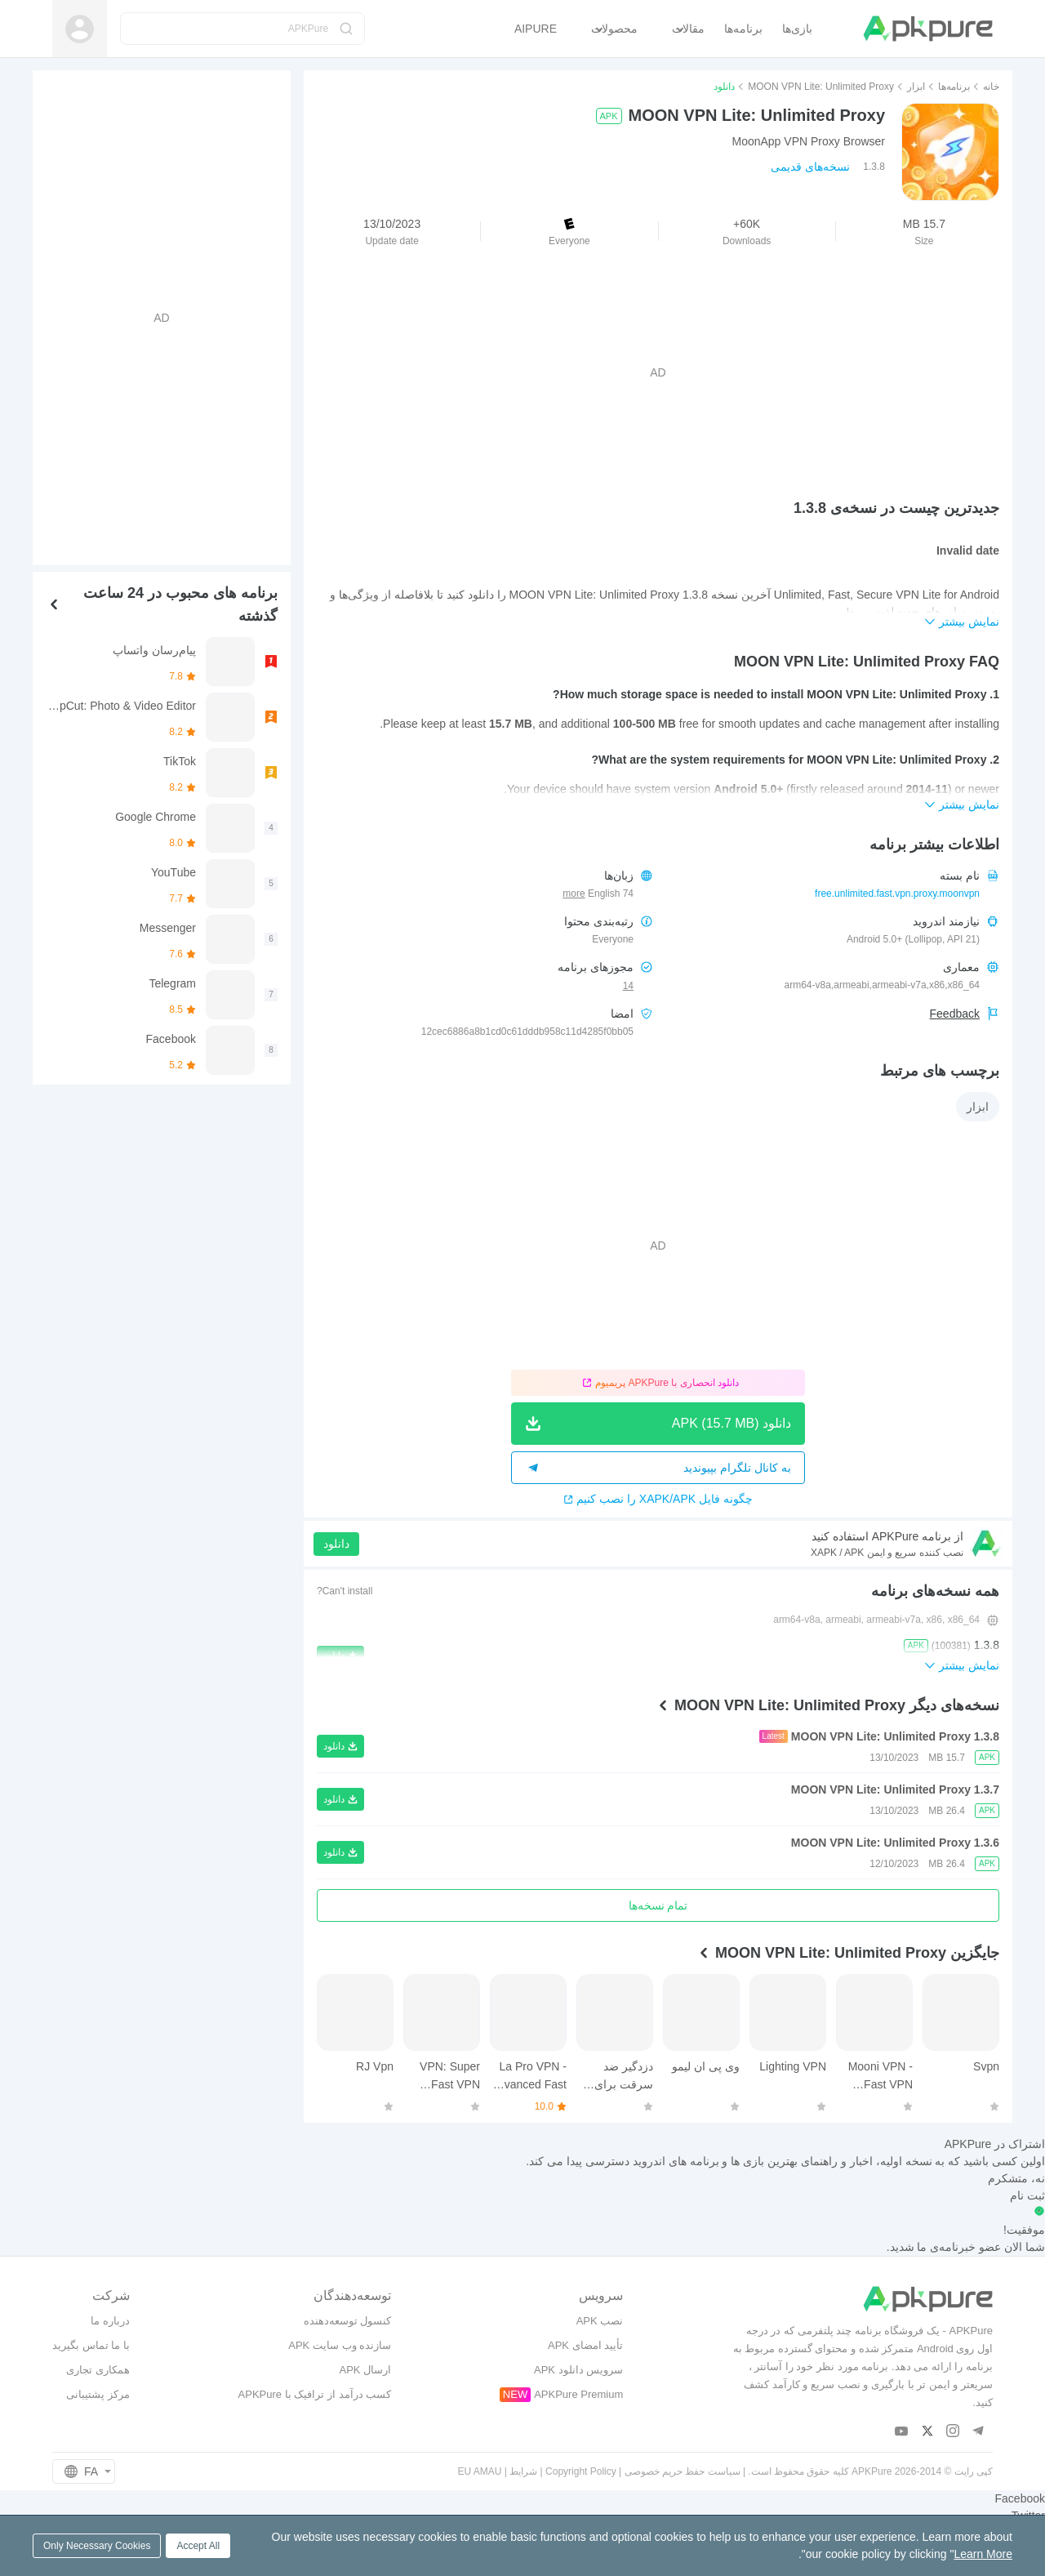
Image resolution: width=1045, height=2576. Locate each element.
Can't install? (344, 1591)
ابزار (916, 86)
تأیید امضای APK (585, 2345)
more (574, 894)
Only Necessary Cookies (96, 2545)
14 (628, 986)
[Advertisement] (658, 372)
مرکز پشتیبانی (98, 2394)
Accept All (198, 2545)
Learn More (983, 2553)
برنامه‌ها (954, 86)
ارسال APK (365, 2370)
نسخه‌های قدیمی (810, 166)
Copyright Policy (580, 2471)
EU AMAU (479, 2471)
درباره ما (110, 2321)
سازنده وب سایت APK (339, 2345)
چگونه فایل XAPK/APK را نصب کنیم (658, 1498)
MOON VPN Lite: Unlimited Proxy (821, 86)
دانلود (336, 1543)
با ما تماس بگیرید (91, 2345)
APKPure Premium (578, 2394)
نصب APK (600, 2321)
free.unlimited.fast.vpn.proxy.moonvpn (897, 893)
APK (609, 116)
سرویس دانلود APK (578, 2370)
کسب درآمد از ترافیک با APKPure (315, 2394)
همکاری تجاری (98, 2370)
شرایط (523, 2471)
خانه (991, 86)
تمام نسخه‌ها (658, 1905)
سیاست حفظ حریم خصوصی (682, 2471)
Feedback (955, 1013)
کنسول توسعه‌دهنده (348, 2321)
